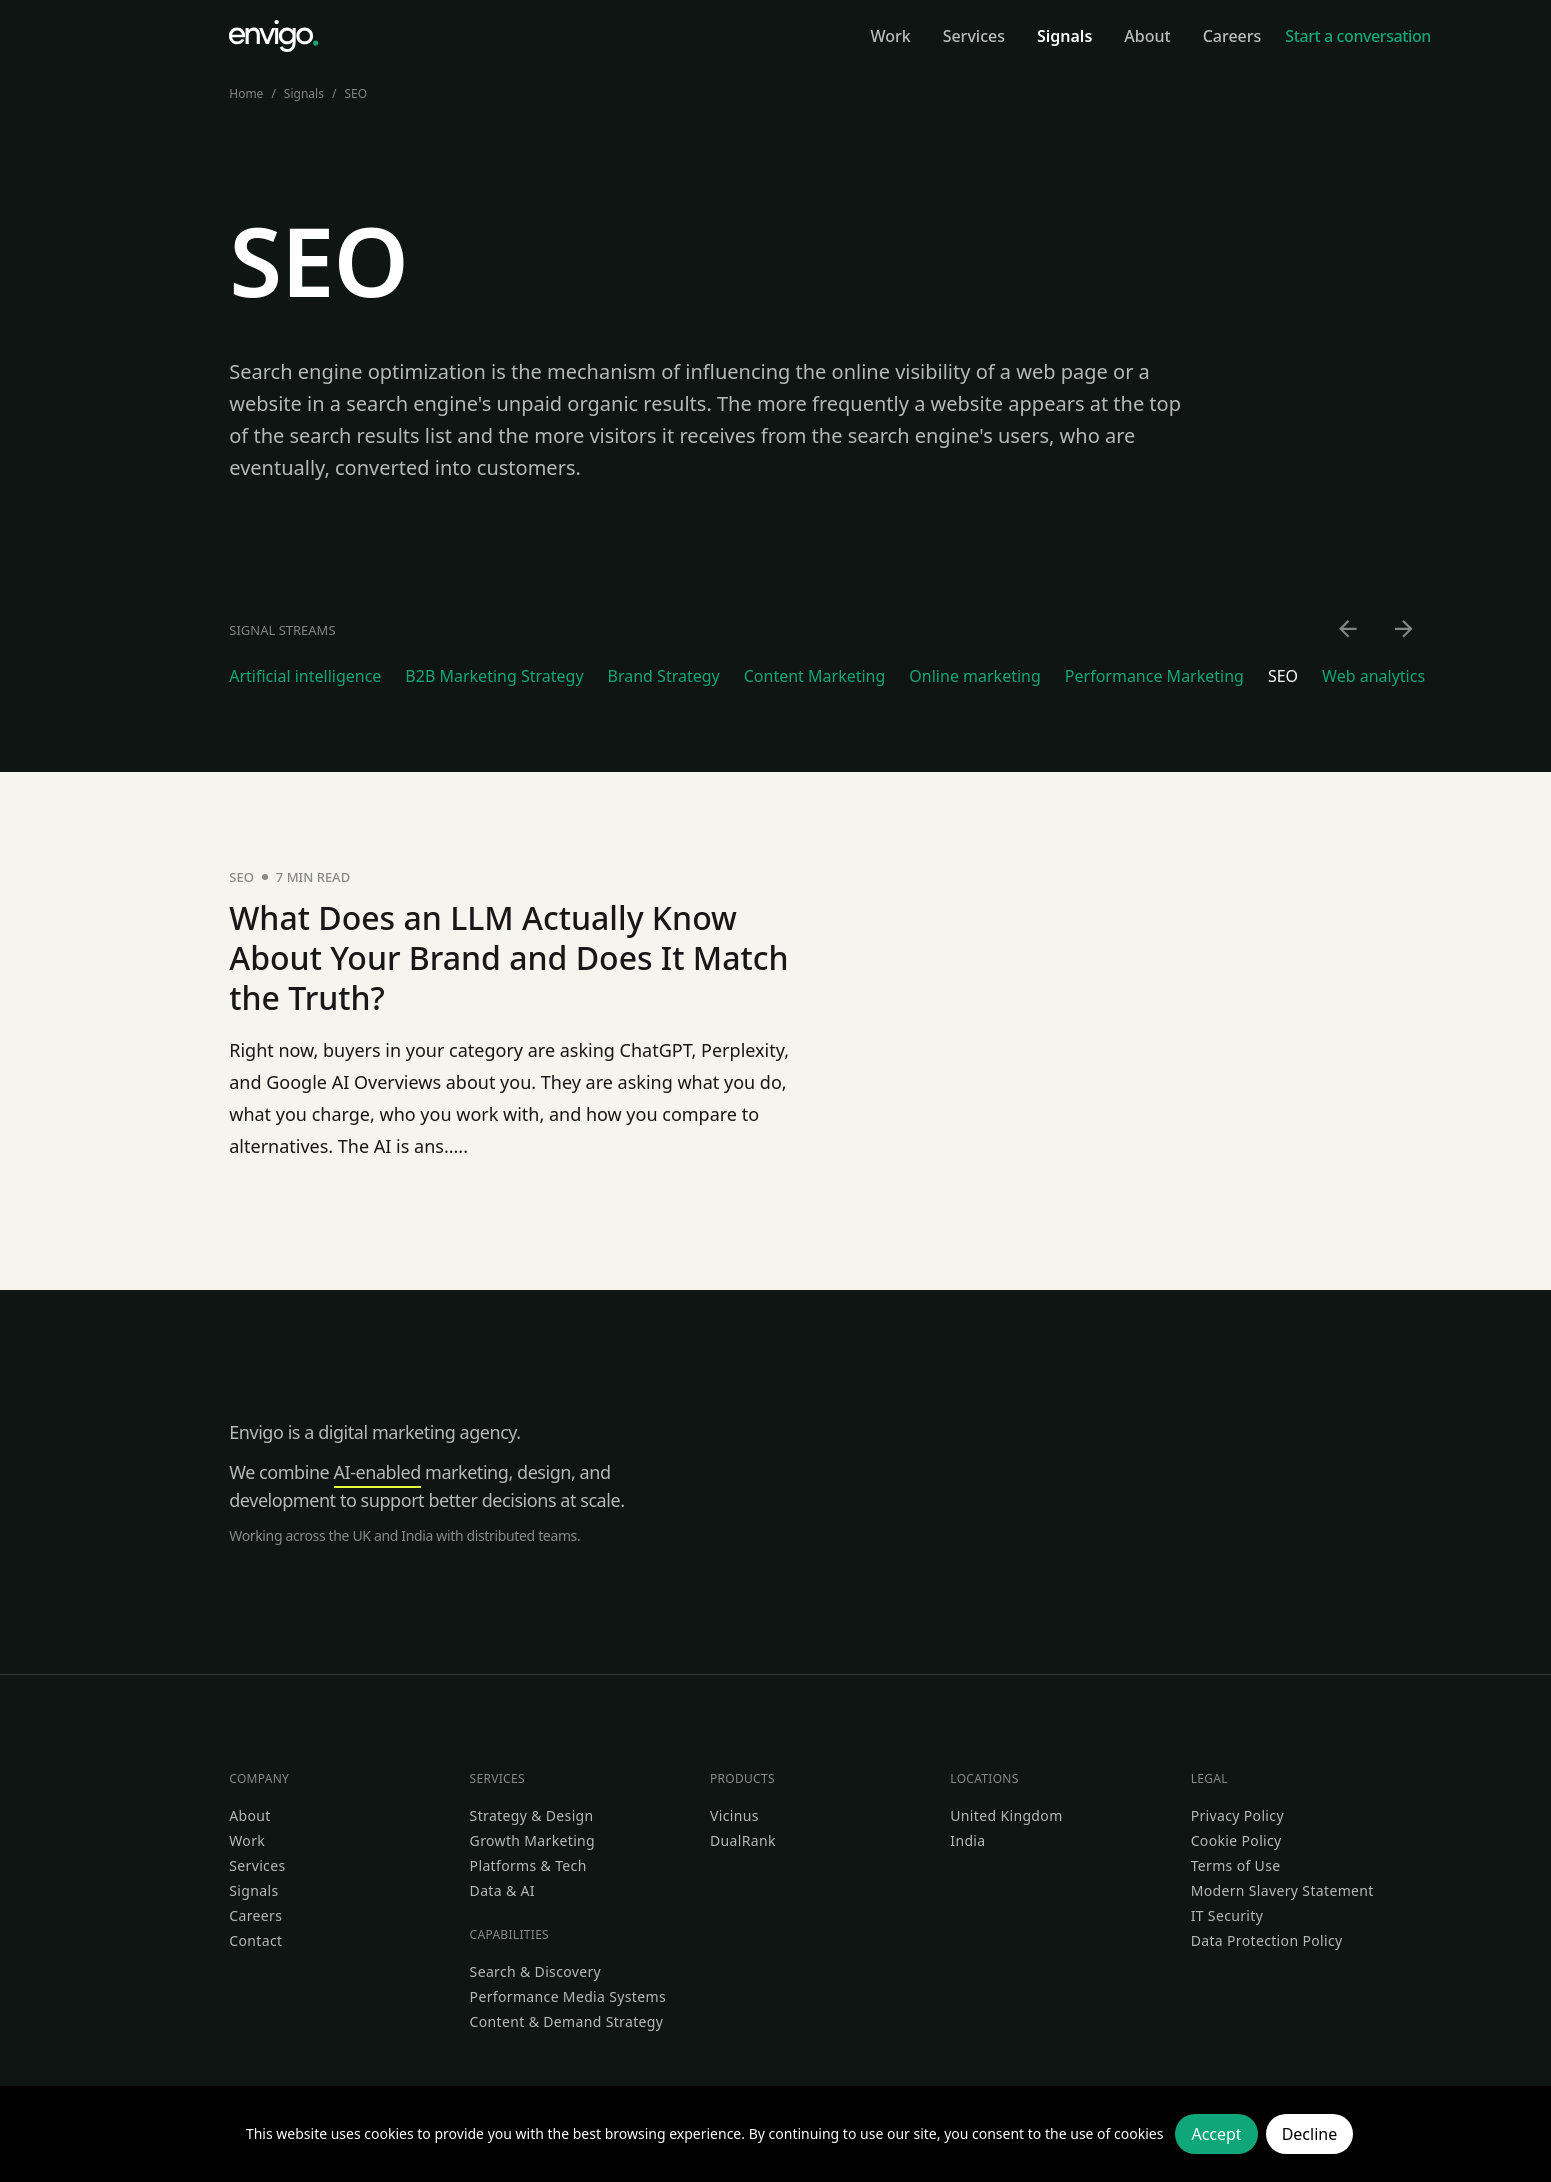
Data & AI (502, 1890)
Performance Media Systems (568, 1996)
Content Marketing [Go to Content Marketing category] (815, 676)
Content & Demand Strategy (567, 2021)
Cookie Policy (1236, 1840)
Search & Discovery (536, 1971)
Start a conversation (1358, 36)
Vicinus (734, 1815)
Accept (1216, 2134)
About (249, 1815)
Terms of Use (1236, 1865)
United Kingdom (1006, 1815)
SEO (355, 93)
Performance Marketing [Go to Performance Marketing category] (1154, 676)
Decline (1310, 2134)
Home (246, 93)
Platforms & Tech (528, 1865)
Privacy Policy (1237, 1815)
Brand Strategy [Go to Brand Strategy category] (664, 676)
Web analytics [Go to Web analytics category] (1373, 676)
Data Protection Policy (1267, 1940)
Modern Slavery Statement (1282, 1890)
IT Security (1227, 1915)
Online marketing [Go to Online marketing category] (974, 676)
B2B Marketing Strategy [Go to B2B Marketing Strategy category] (494, 676)
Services (257, 1865)
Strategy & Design (532, 1815)
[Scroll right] (1405, 630)
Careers (255, 1915)
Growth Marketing (532, 1840)
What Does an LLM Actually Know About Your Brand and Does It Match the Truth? (508, 957)
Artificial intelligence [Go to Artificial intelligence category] (305, 676)
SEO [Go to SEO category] (1283, 676)
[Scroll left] (1349, 630)
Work (247, 1840)
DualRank (743, 1840)
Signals (304, 93)
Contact (255, 1940)
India (967, 1840)
